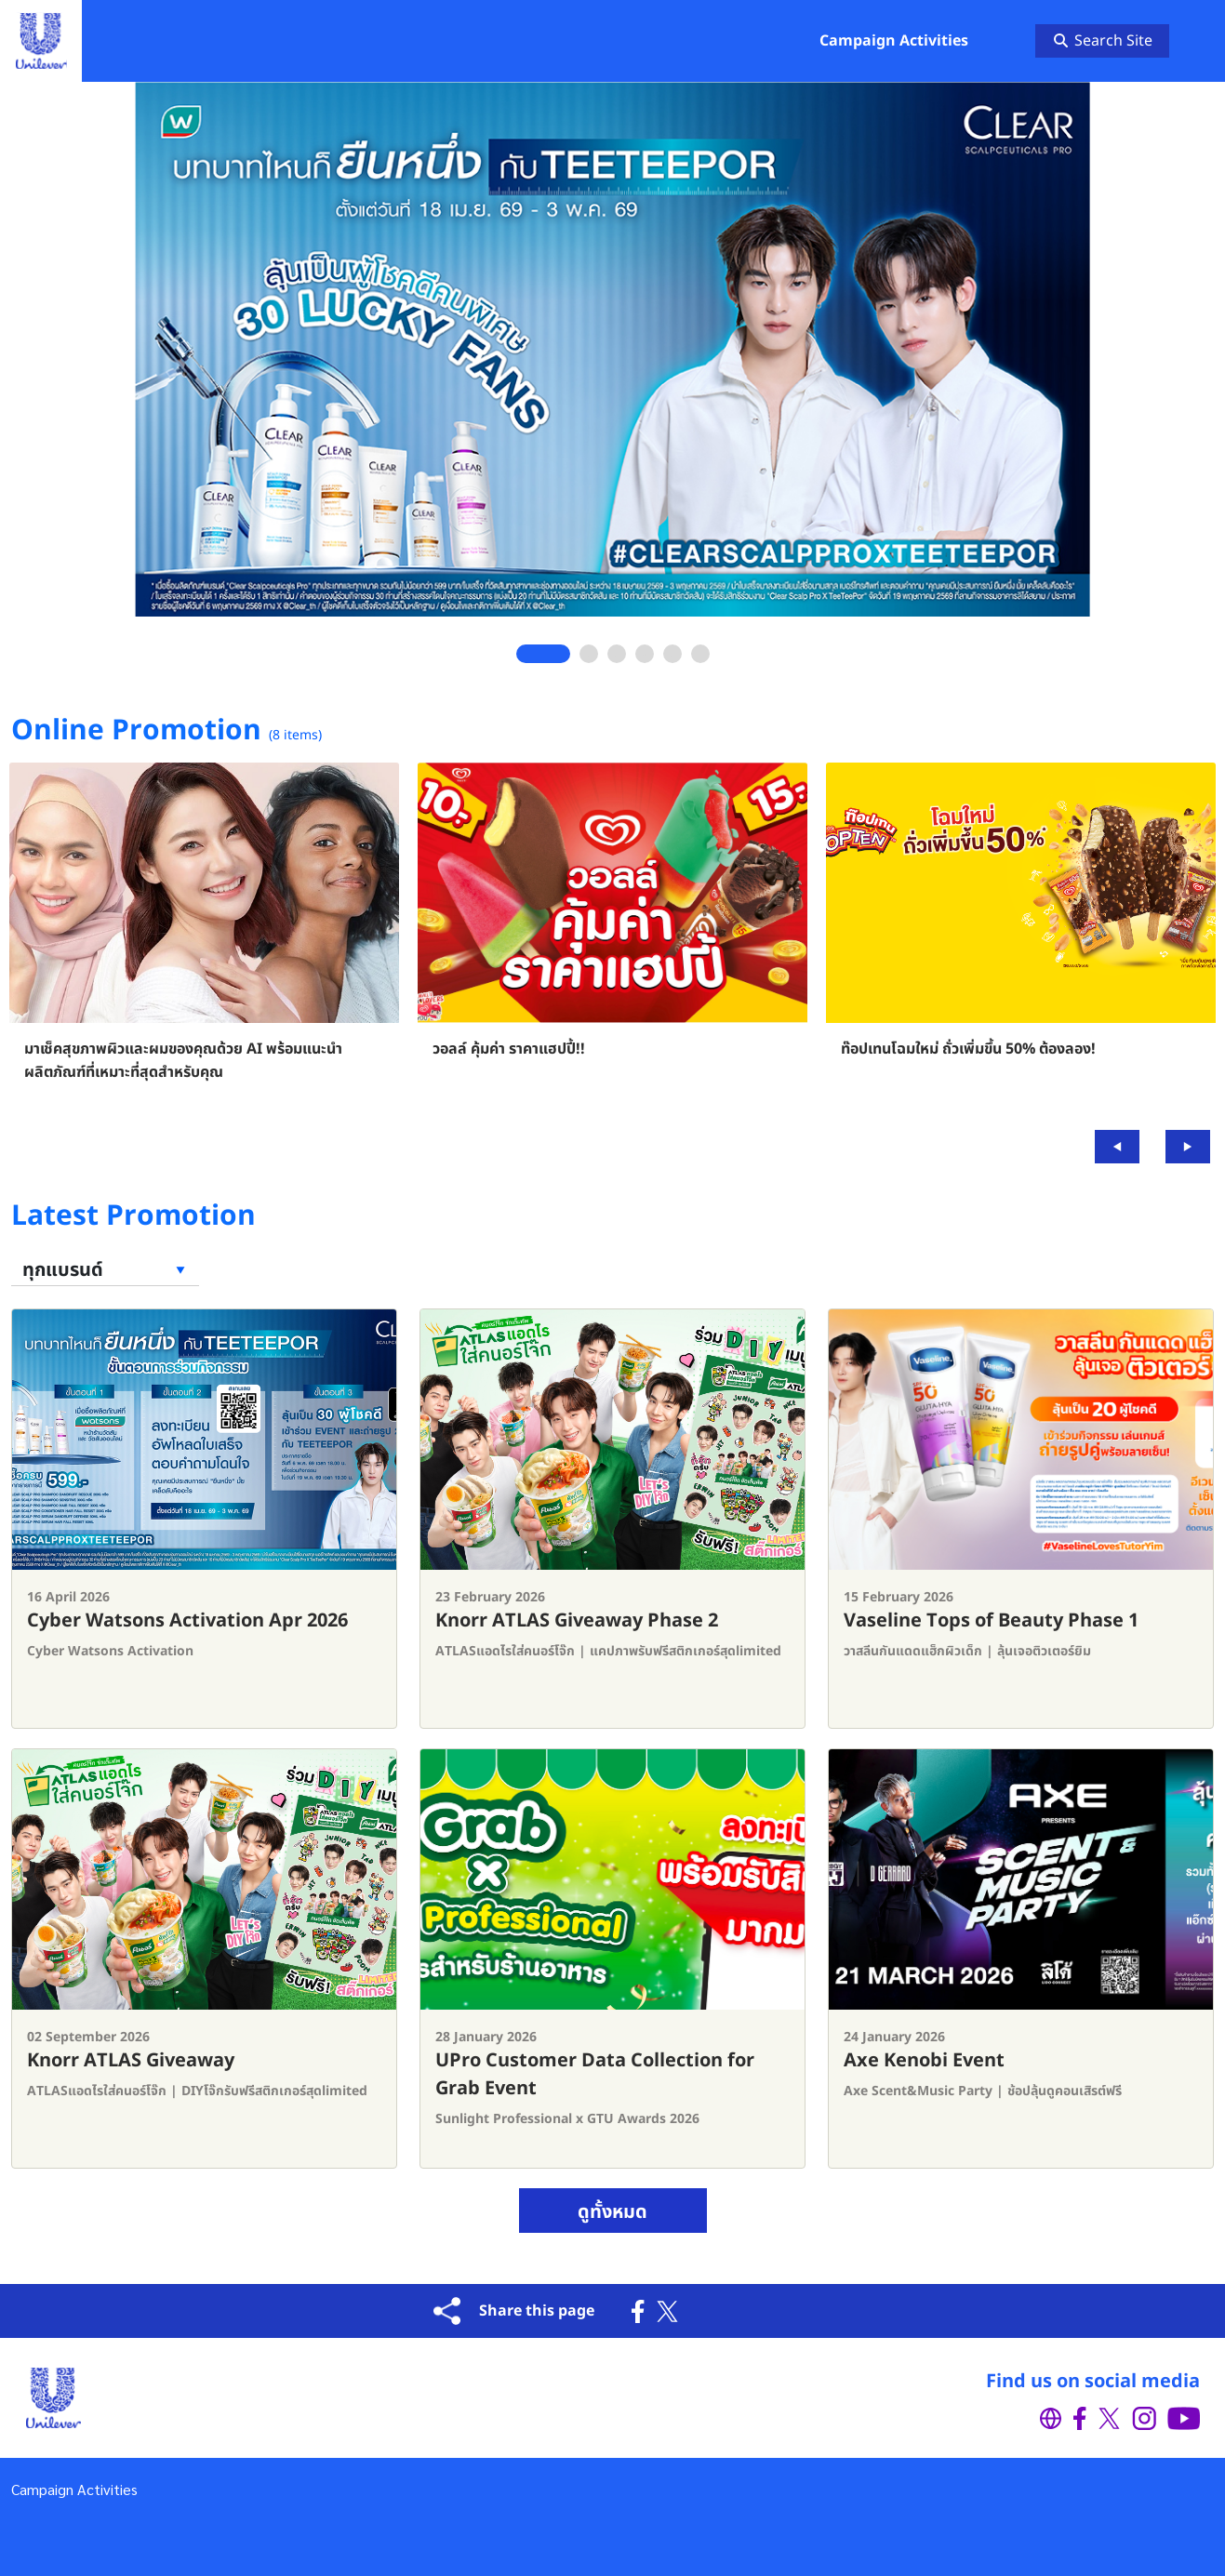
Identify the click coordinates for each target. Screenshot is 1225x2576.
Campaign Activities (74, 2489)
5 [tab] (672, 654)
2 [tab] (588, 654)
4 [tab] (644, 654)
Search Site (1102, 41)
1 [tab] (543, 653)
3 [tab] (616, 654)
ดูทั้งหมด (612, 2212)
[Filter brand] (105, 1271)
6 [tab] (700, 654)
